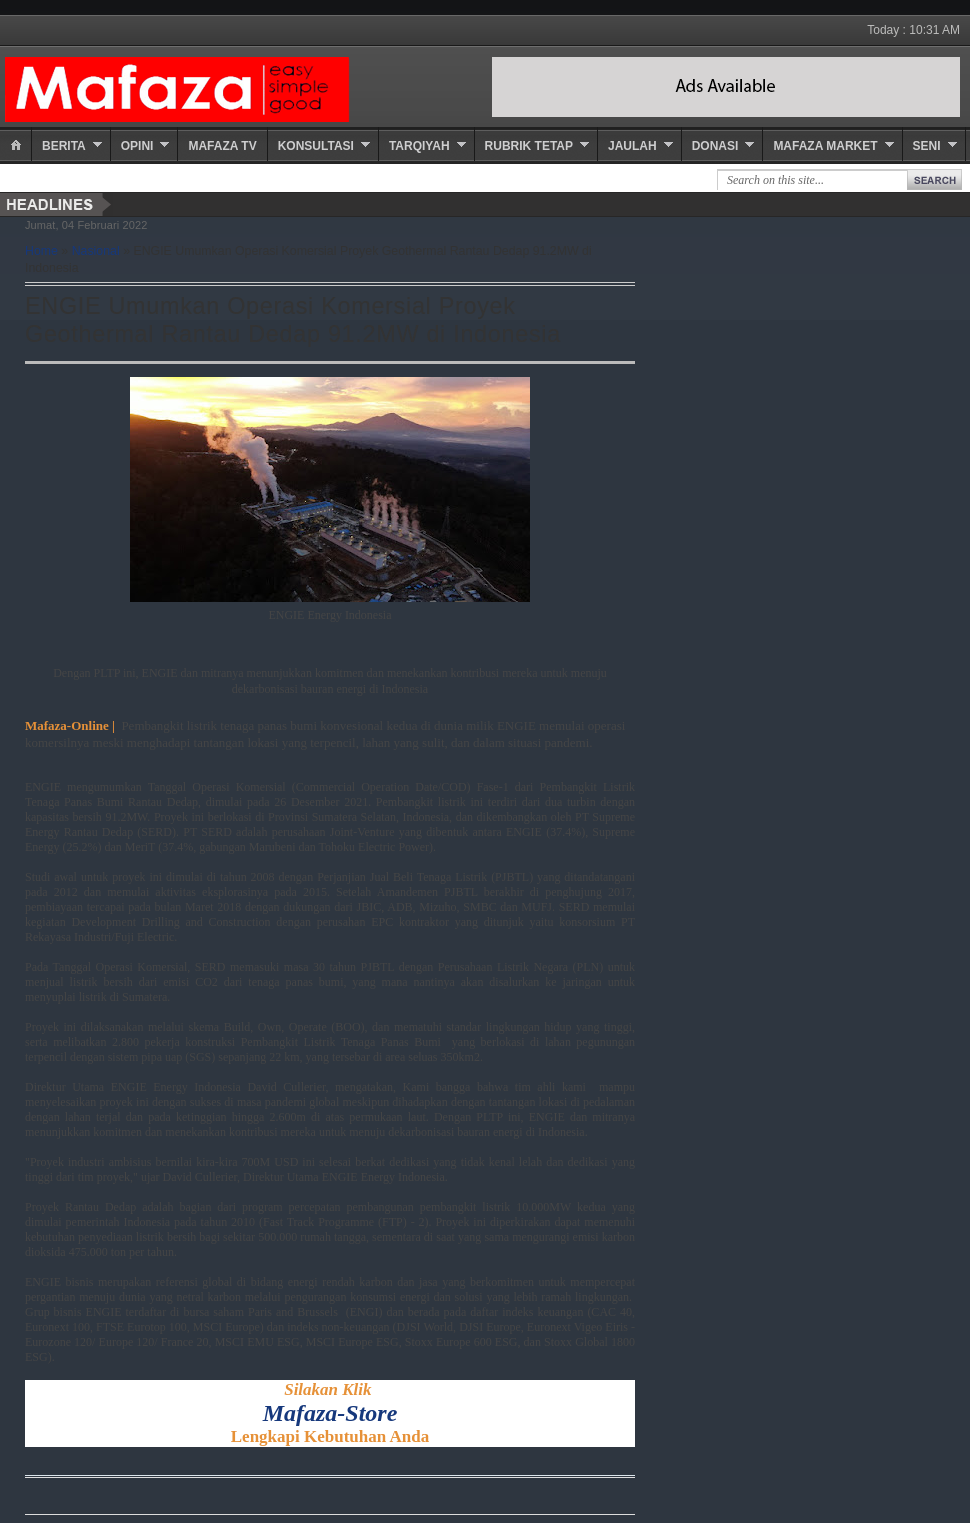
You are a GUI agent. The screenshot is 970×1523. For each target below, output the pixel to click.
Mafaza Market (825, 146)
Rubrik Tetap (529, 146)
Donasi (715, 146)
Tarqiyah (419, 146)
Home (41, 251)
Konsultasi (316, 146)
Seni (927, 146)
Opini (137, 146)
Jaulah (632, 146)
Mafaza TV (222, 146)
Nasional (96, 251)
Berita (64, 146)
